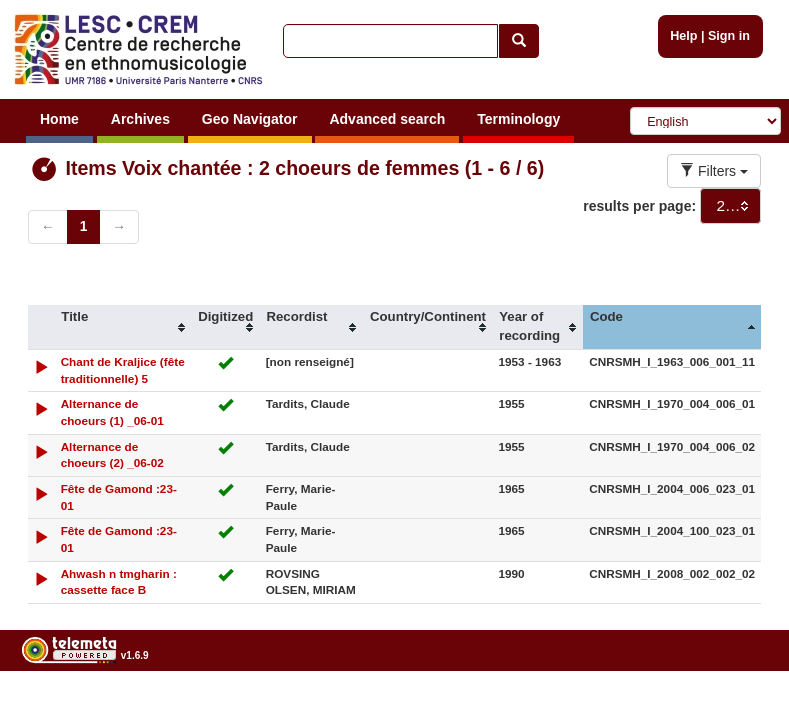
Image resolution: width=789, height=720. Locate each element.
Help (683, 36)
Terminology (518, 119)
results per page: (639, 206)
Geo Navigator (250, 119)
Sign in (729, 36)
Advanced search (387, 119)
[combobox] (730, 206)
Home (59, 119)
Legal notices (739, 706)
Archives (140, 119)
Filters (714, 171)
